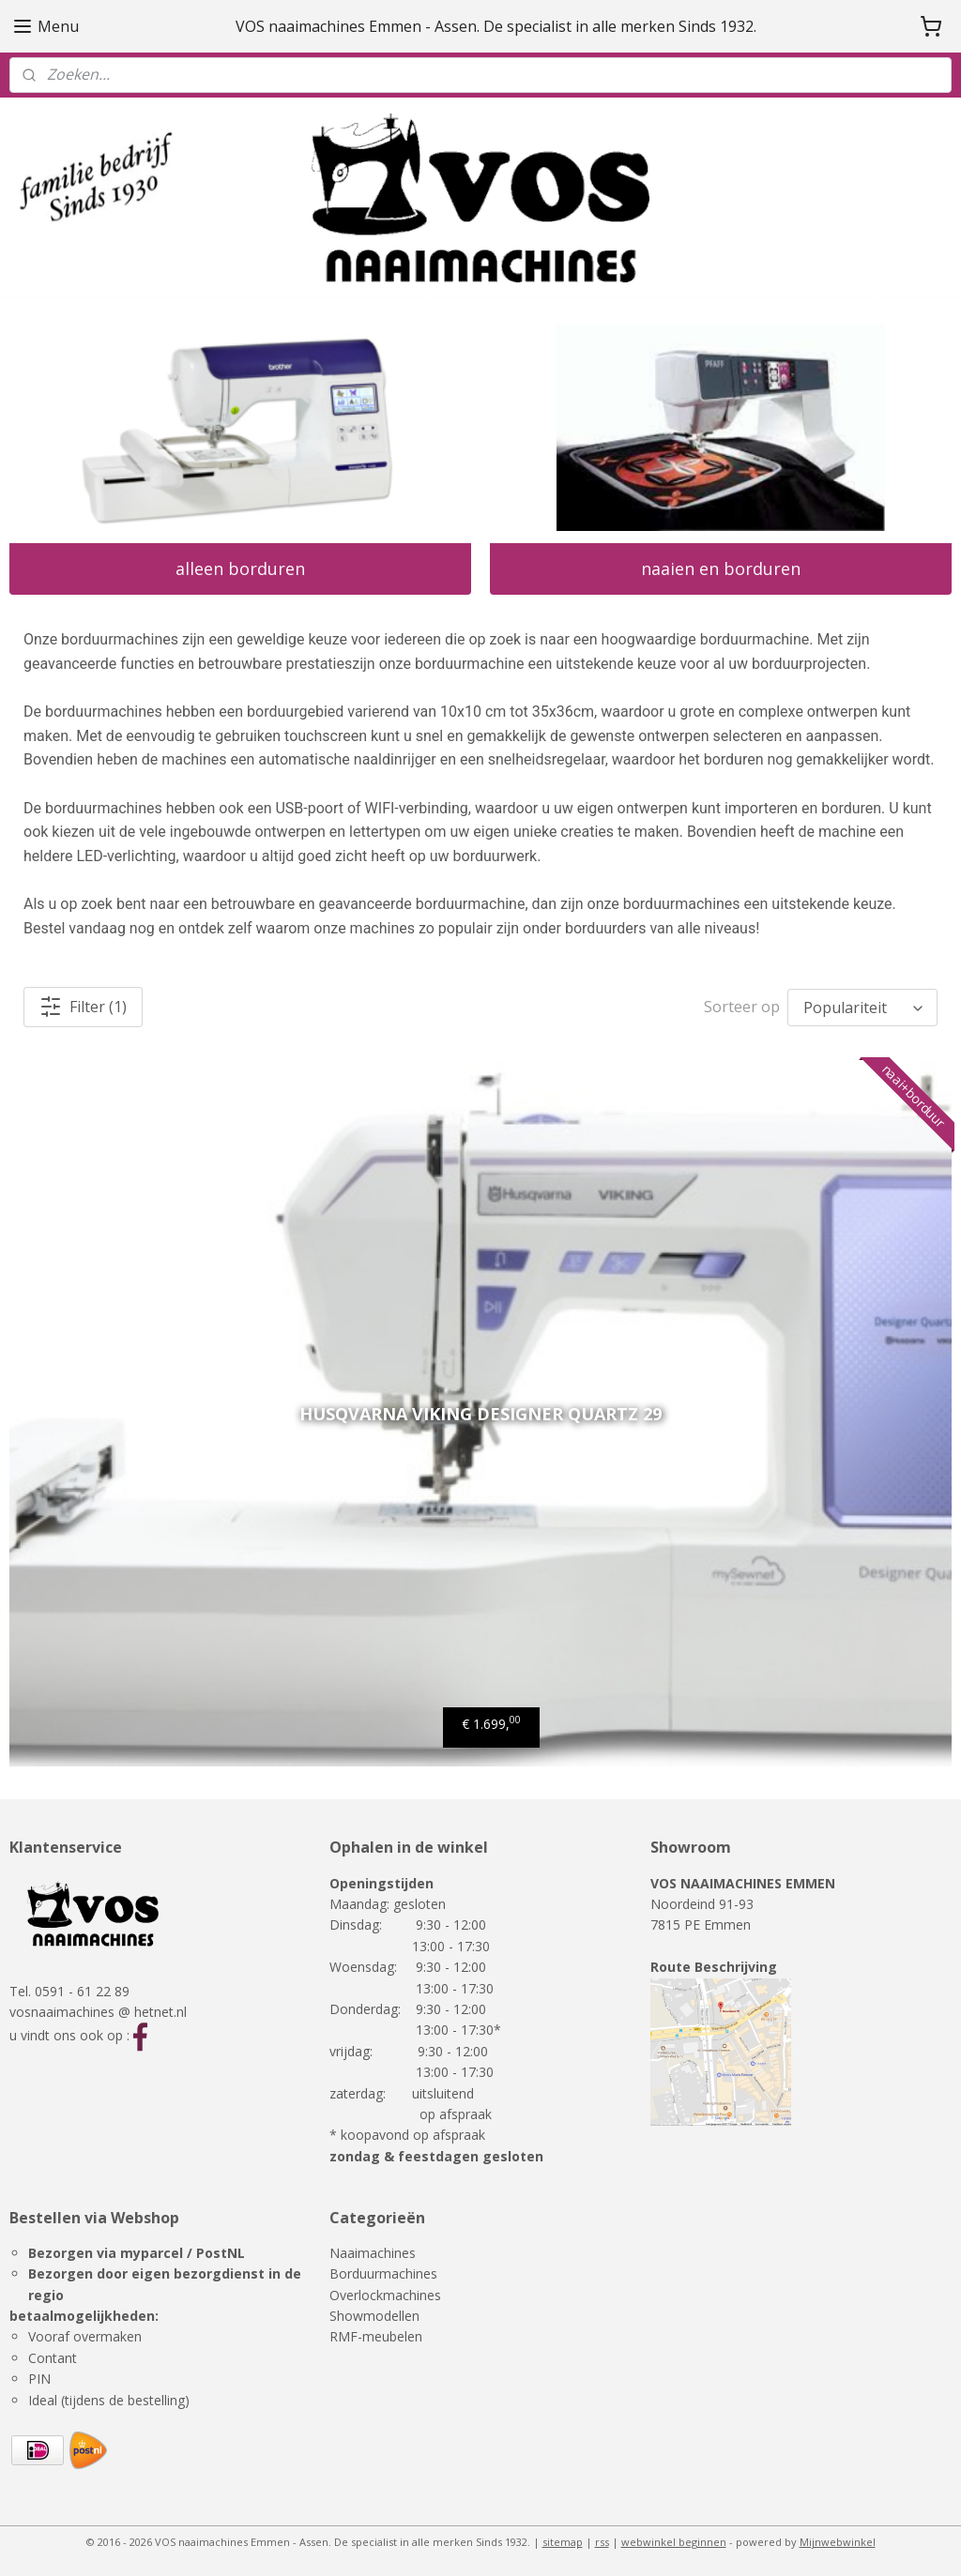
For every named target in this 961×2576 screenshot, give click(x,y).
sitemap (562, 2542)
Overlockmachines (385, 2295)
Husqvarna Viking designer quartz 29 (480, 1413)
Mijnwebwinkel (838, 2542)
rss (602, 2542)
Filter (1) (83, 1006)
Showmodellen (374, 2316)
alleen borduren (240, 568)
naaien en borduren (721, 568)
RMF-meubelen (375, 2336)
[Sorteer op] (862, 1007)
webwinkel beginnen (673, 2542)
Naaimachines (372, 2253)
